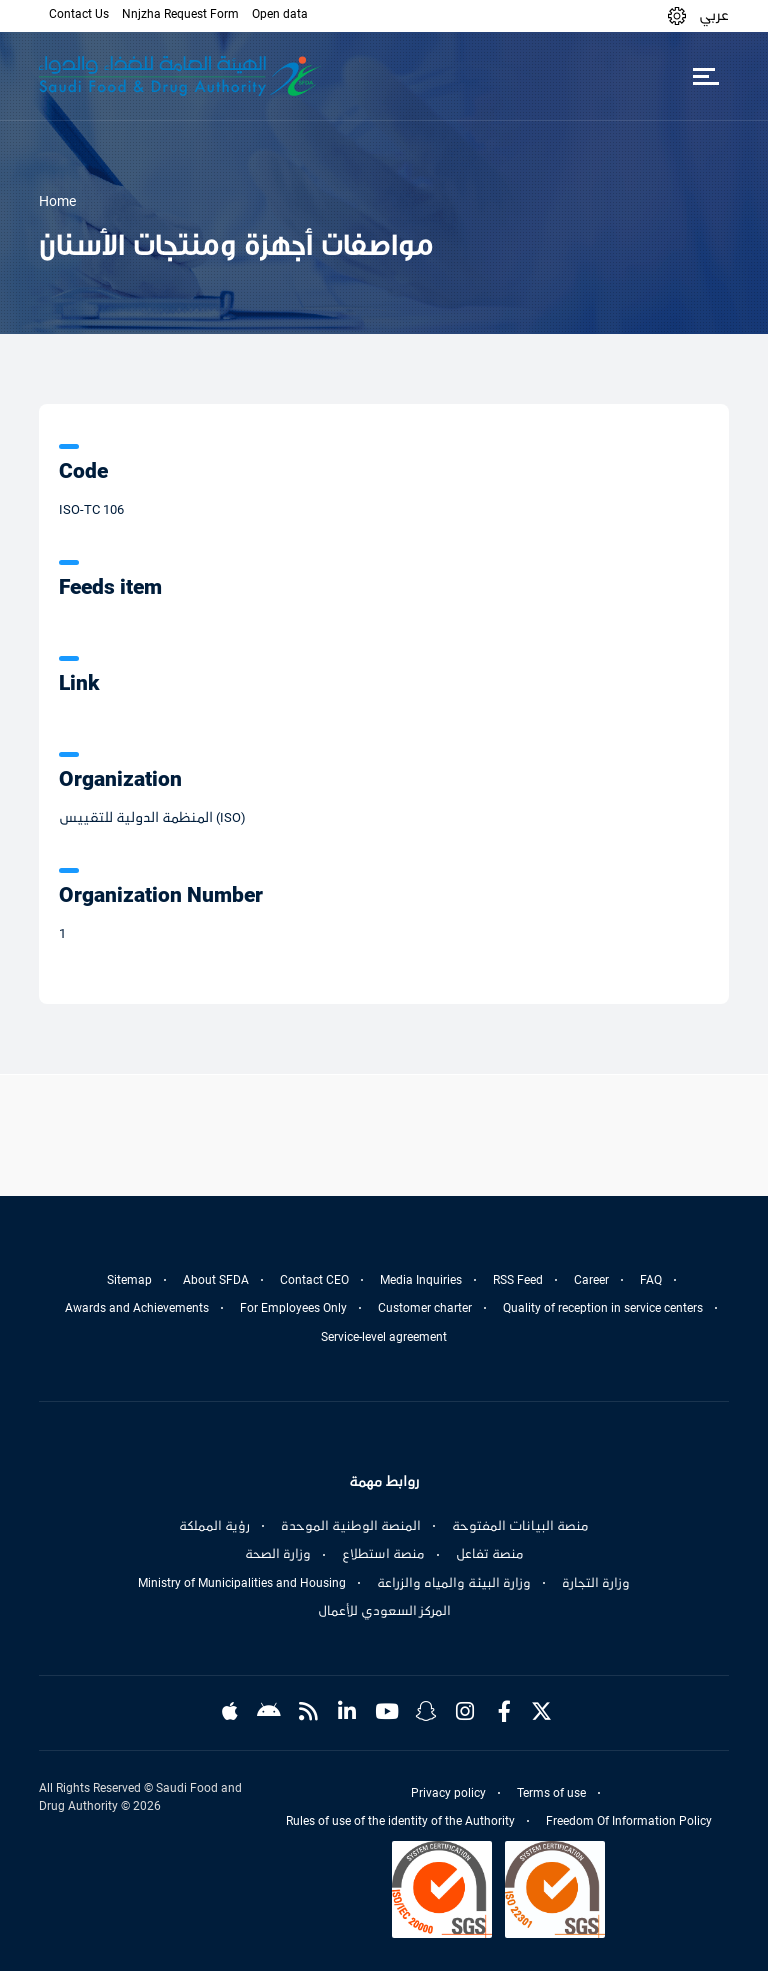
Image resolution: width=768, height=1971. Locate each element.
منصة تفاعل (490, 1554)
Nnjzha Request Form (180, 14)
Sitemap (129, 1280)
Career (591, 1280)
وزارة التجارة (596, 1583)
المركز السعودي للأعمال (384, 1611)
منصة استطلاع (383, 1554)
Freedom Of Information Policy (629, 1821)
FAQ (651, 1280)
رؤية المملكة (214, 1526)
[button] (677, 15)
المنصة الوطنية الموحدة (351, 1526)
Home (57, 201)
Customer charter (425, 1308)
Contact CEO (314, 1280)
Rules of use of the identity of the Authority (400, 1821)
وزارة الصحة (278, 1554)
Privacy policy (448, 1793)
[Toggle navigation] (705, 76)
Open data (280, 14)
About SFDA (216, 1280)
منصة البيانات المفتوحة (520, 1526)
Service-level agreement (384, 1337)
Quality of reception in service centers (603, 1308)
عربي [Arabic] (714, 15)
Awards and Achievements (137, 1308)
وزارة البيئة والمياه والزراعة (454, 1583)
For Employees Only (293, 1308)
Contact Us (79, 14)
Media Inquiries (421, 1280)
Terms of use (551, 1793)
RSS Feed (518, 1280)
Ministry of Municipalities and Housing (242, 1583)
